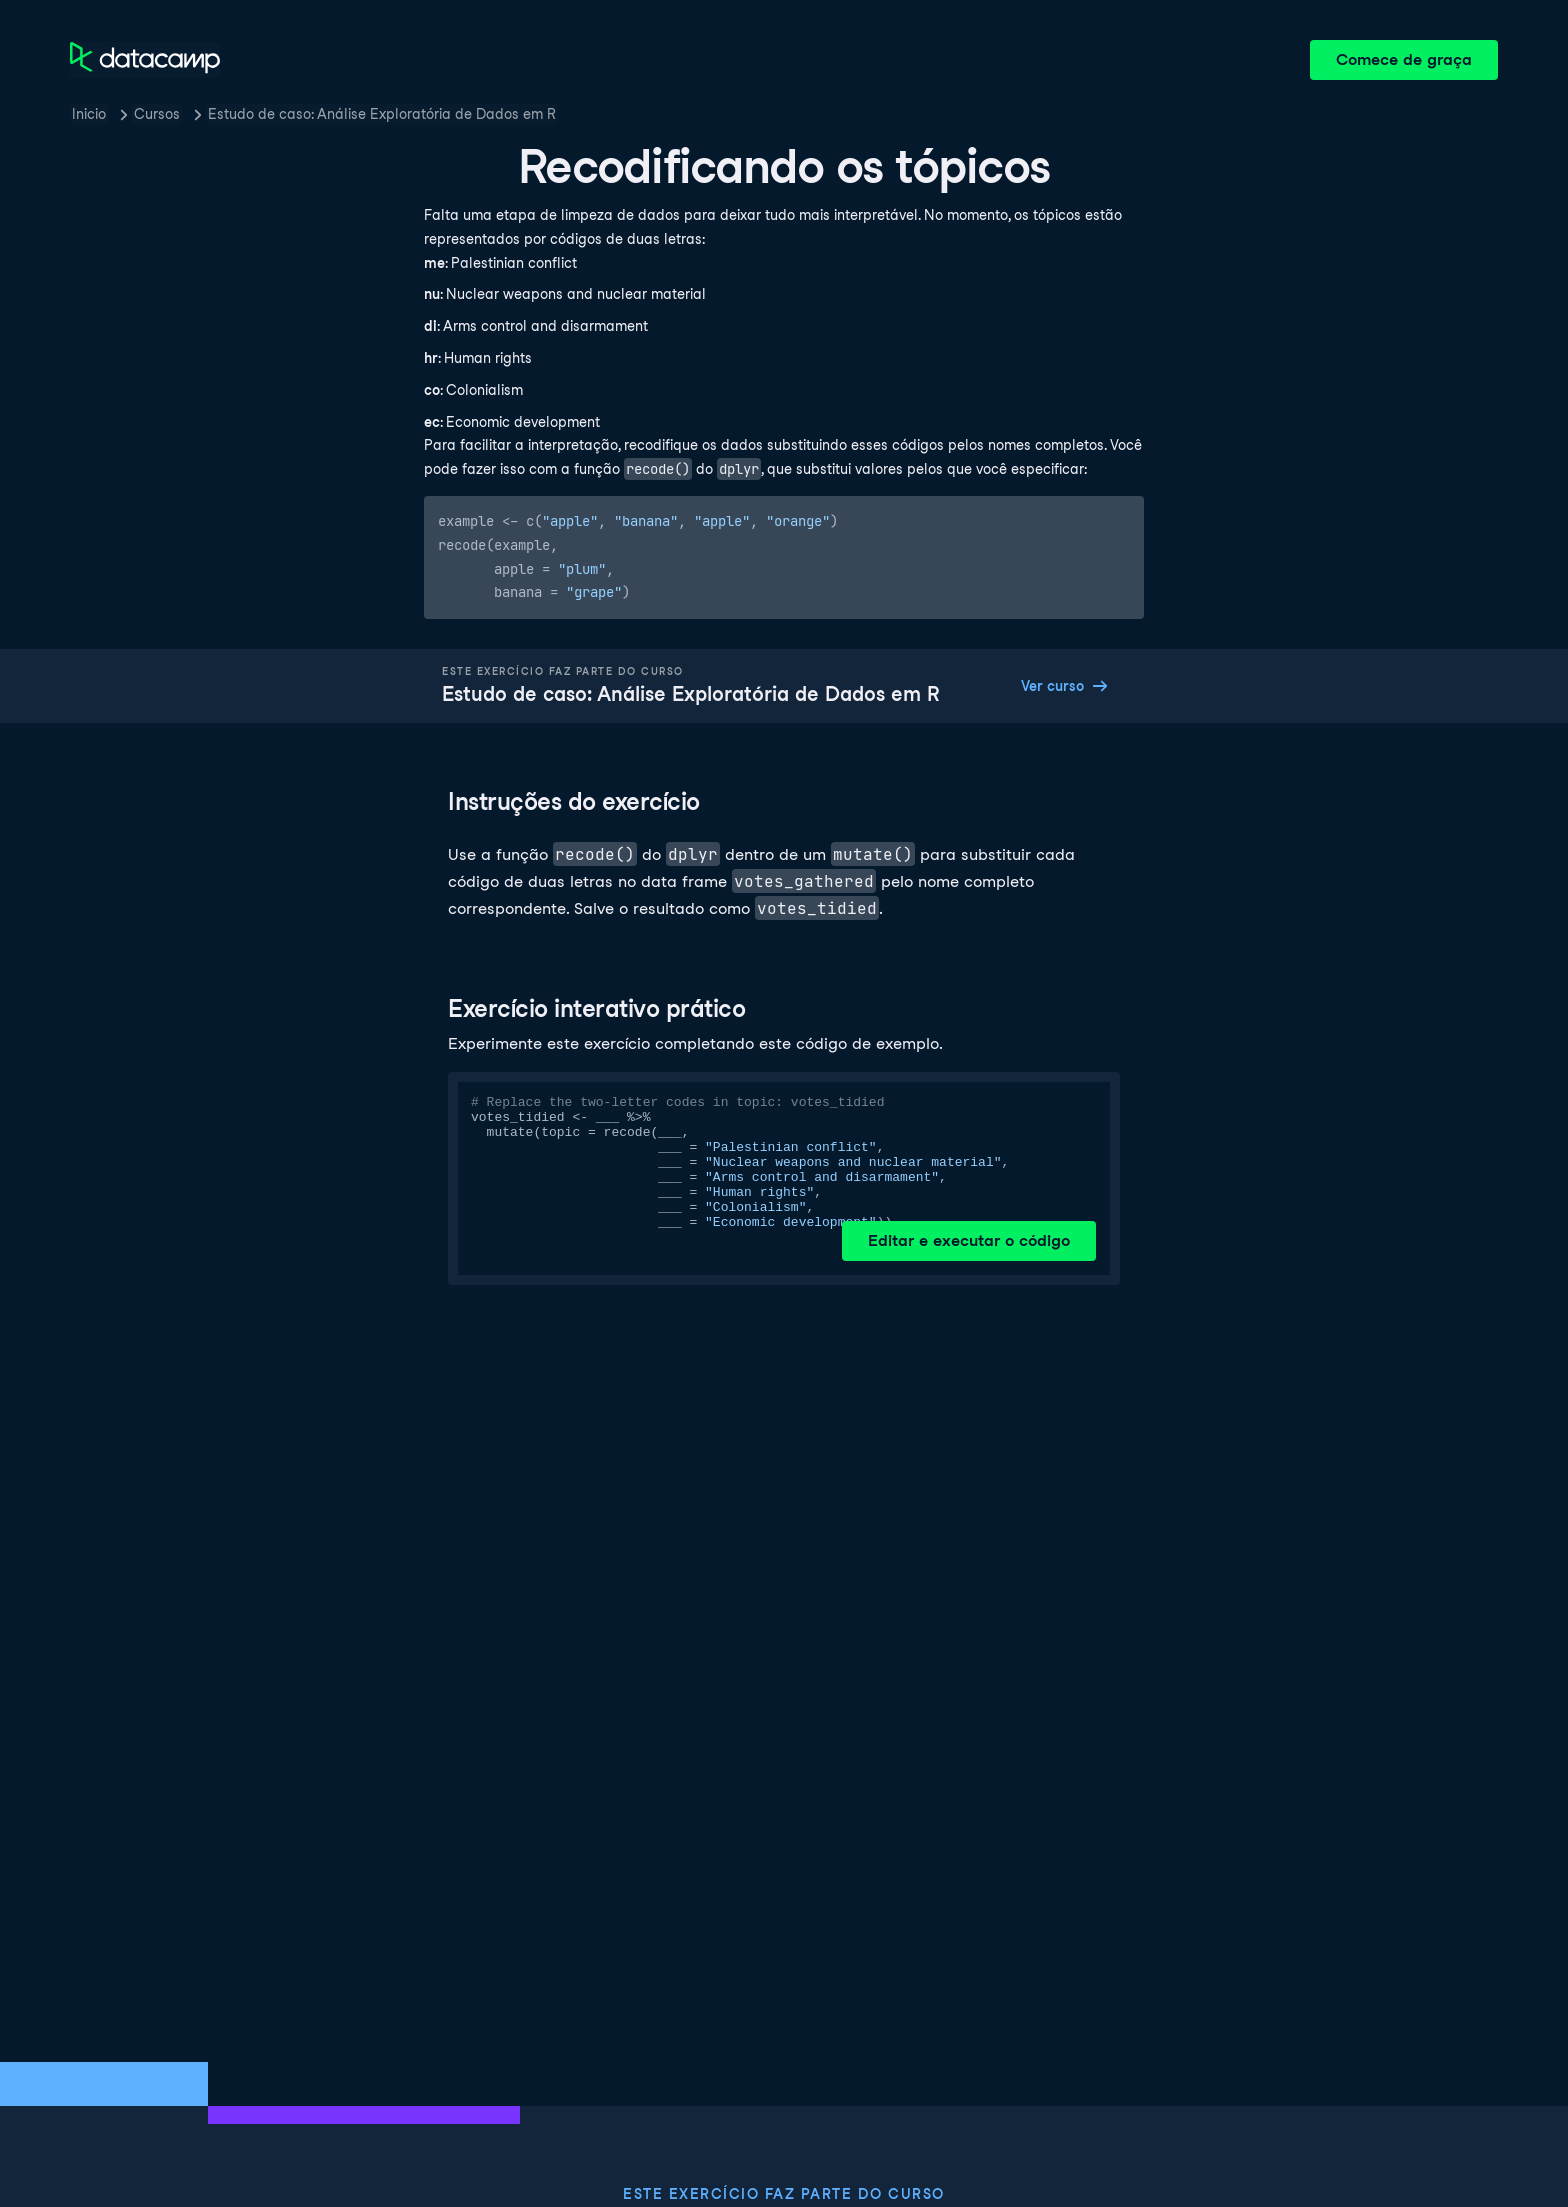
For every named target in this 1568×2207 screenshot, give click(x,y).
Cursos (157, 114)
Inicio (89, 114)
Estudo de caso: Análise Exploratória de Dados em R (382, 114)
